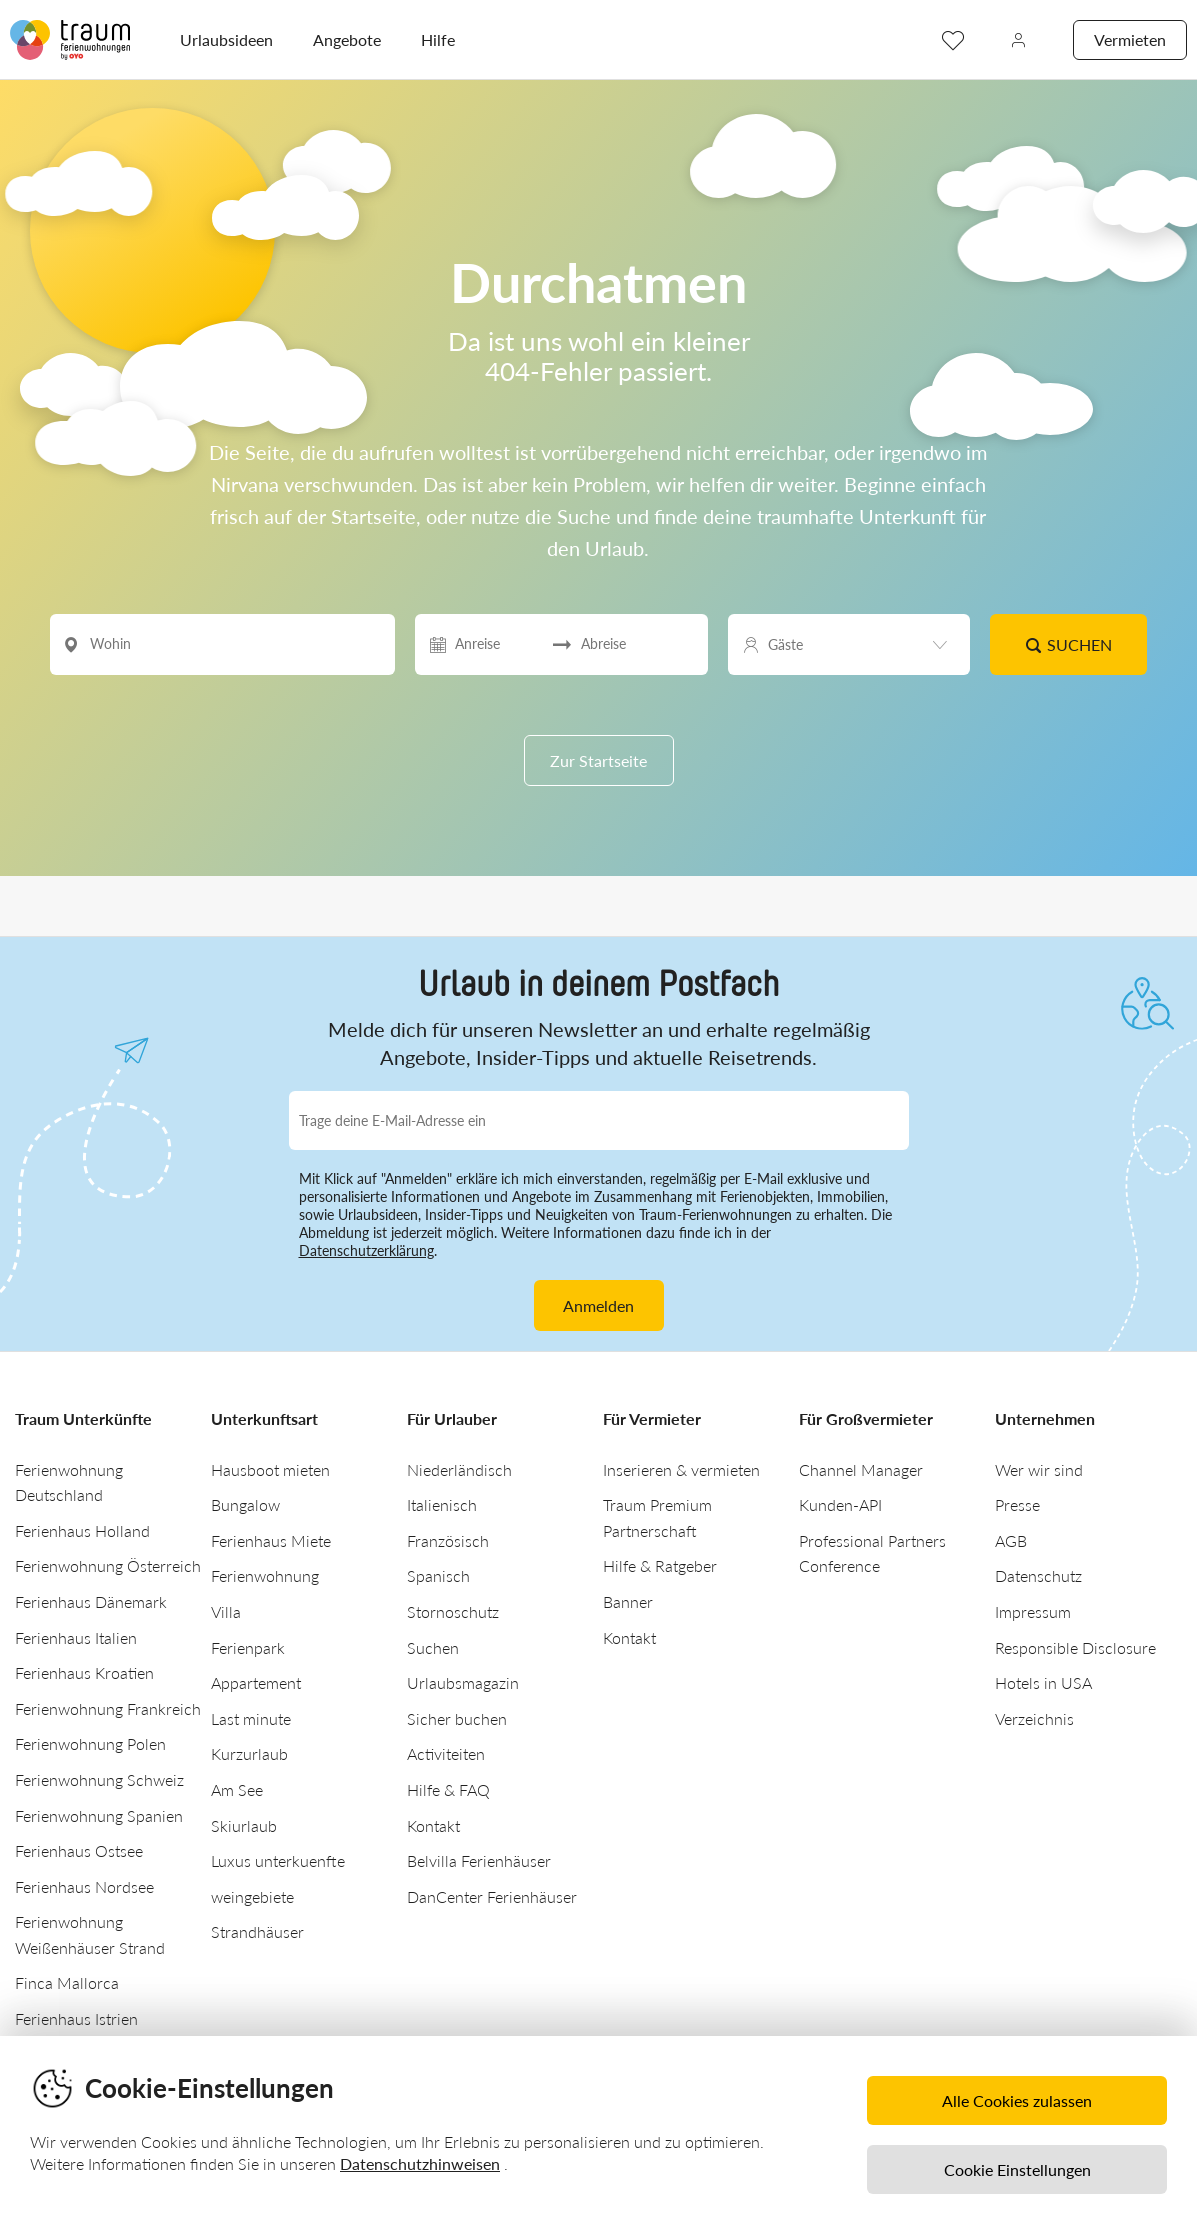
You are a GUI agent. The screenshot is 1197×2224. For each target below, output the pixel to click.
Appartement (256, 1682)
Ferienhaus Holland (82, 1530)
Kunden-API (840, 1504)
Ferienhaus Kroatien (84, 1672)
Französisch (448, 1540)
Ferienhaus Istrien (76, 2018)
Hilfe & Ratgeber (660, 1565)
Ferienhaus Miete (271, 1540)
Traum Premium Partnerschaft (657, 1517)
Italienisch (442, 1504)
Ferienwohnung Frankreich (108, 1708)
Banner (628, 1601)
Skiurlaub (244, 1825)
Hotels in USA (1043, 1682)
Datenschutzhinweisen (420, 2163)
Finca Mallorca (67, 1982)
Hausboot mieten (270, 1469)
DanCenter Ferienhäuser (492, 1896)
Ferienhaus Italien (76, 1637)
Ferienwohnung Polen (90, 1743)
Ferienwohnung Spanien (99, 1815)
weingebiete (252, 1896)
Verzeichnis (1034, 1718)
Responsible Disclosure (1075, 1647)
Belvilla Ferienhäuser (479, 1860)
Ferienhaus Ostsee (79, 1850)
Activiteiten (446, 1753)
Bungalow (245, 1504)
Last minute (251, 1718)
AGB (1011, 1540)
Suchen (1069, 644)
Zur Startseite (598, 760)
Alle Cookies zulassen (1017, 2100)
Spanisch (438, 1575)
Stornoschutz (453, 1611)
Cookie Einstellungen (1017, 2169)
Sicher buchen (457, 1718)
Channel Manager (861, 1469)
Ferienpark (248, 1647)
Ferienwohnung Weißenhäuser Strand (90, 1934)
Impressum (1033, 1611)
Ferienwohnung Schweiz (99, 1779)
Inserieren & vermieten (681, 1469)
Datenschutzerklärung (366, 1250)
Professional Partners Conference (872, 1553)
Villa (226, 1611)
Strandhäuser (257, 1931)
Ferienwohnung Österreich (108, 1565)
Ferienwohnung (265, 1575)
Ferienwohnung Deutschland (69, 1482)
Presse (1017, 1504)
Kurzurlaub (249, 1753)
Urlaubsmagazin (463, 1682)
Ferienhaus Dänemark (91, 1601)
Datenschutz (1038, 1575)
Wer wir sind (1039, 1469)
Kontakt (433, 1825)
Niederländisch (459, 1469)
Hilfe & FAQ (448, 1789)
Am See (237, 1789)
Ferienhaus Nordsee (84, 1886)
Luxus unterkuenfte (278, 1860)
